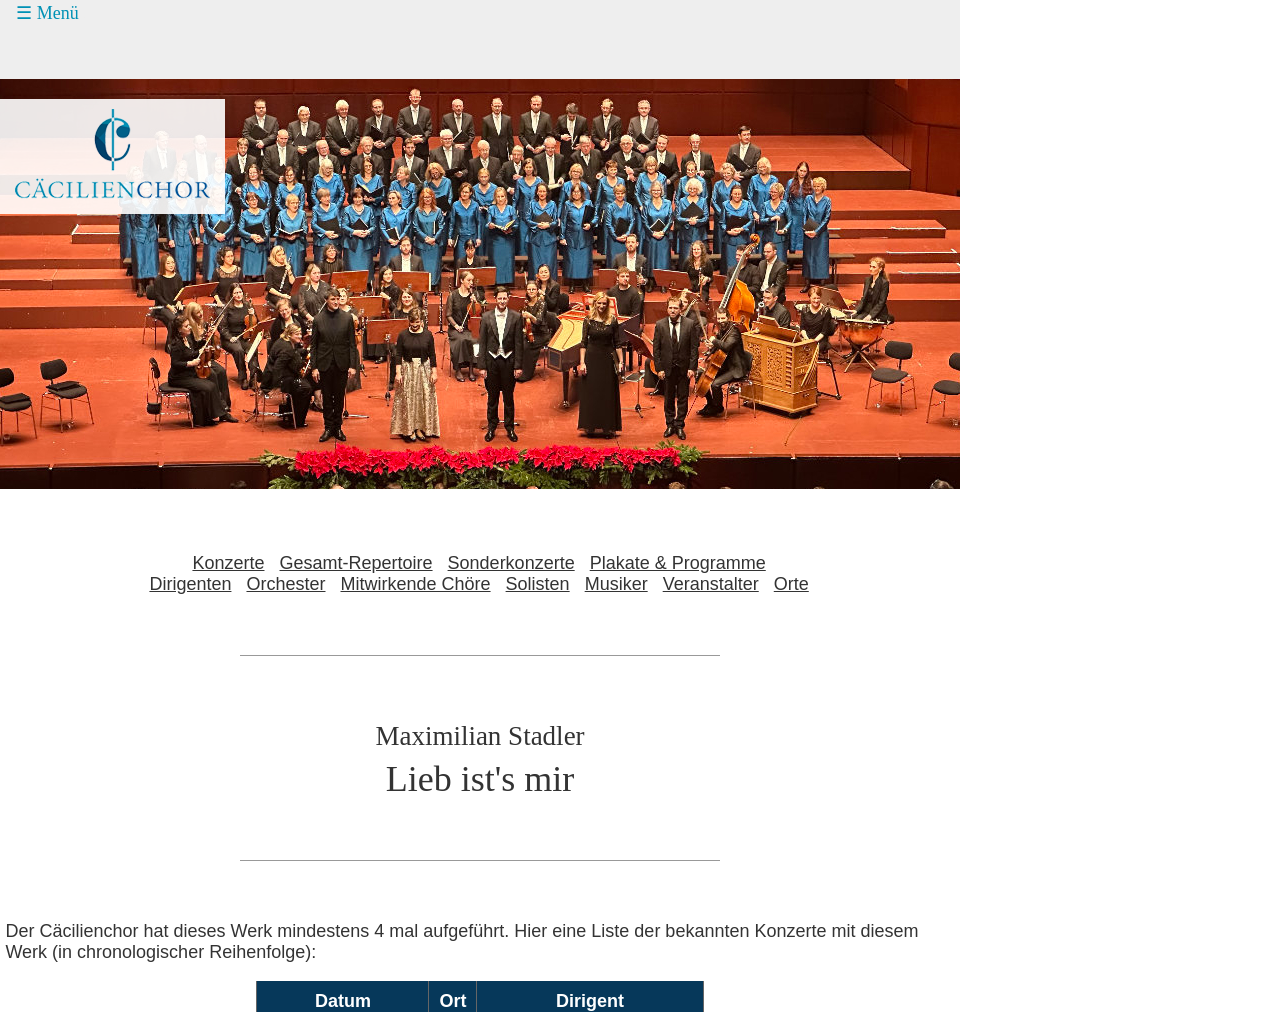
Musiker (616, 584)
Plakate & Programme (678, 563)
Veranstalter (711, 584)
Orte (791, 584)
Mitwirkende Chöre (416, 584)
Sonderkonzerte (511, 563)
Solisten (538, 584)
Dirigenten (190, 584)
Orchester (285, 584)
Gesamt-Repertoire (356, 563)
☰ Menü (47, 13)
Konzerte (228, 563)
